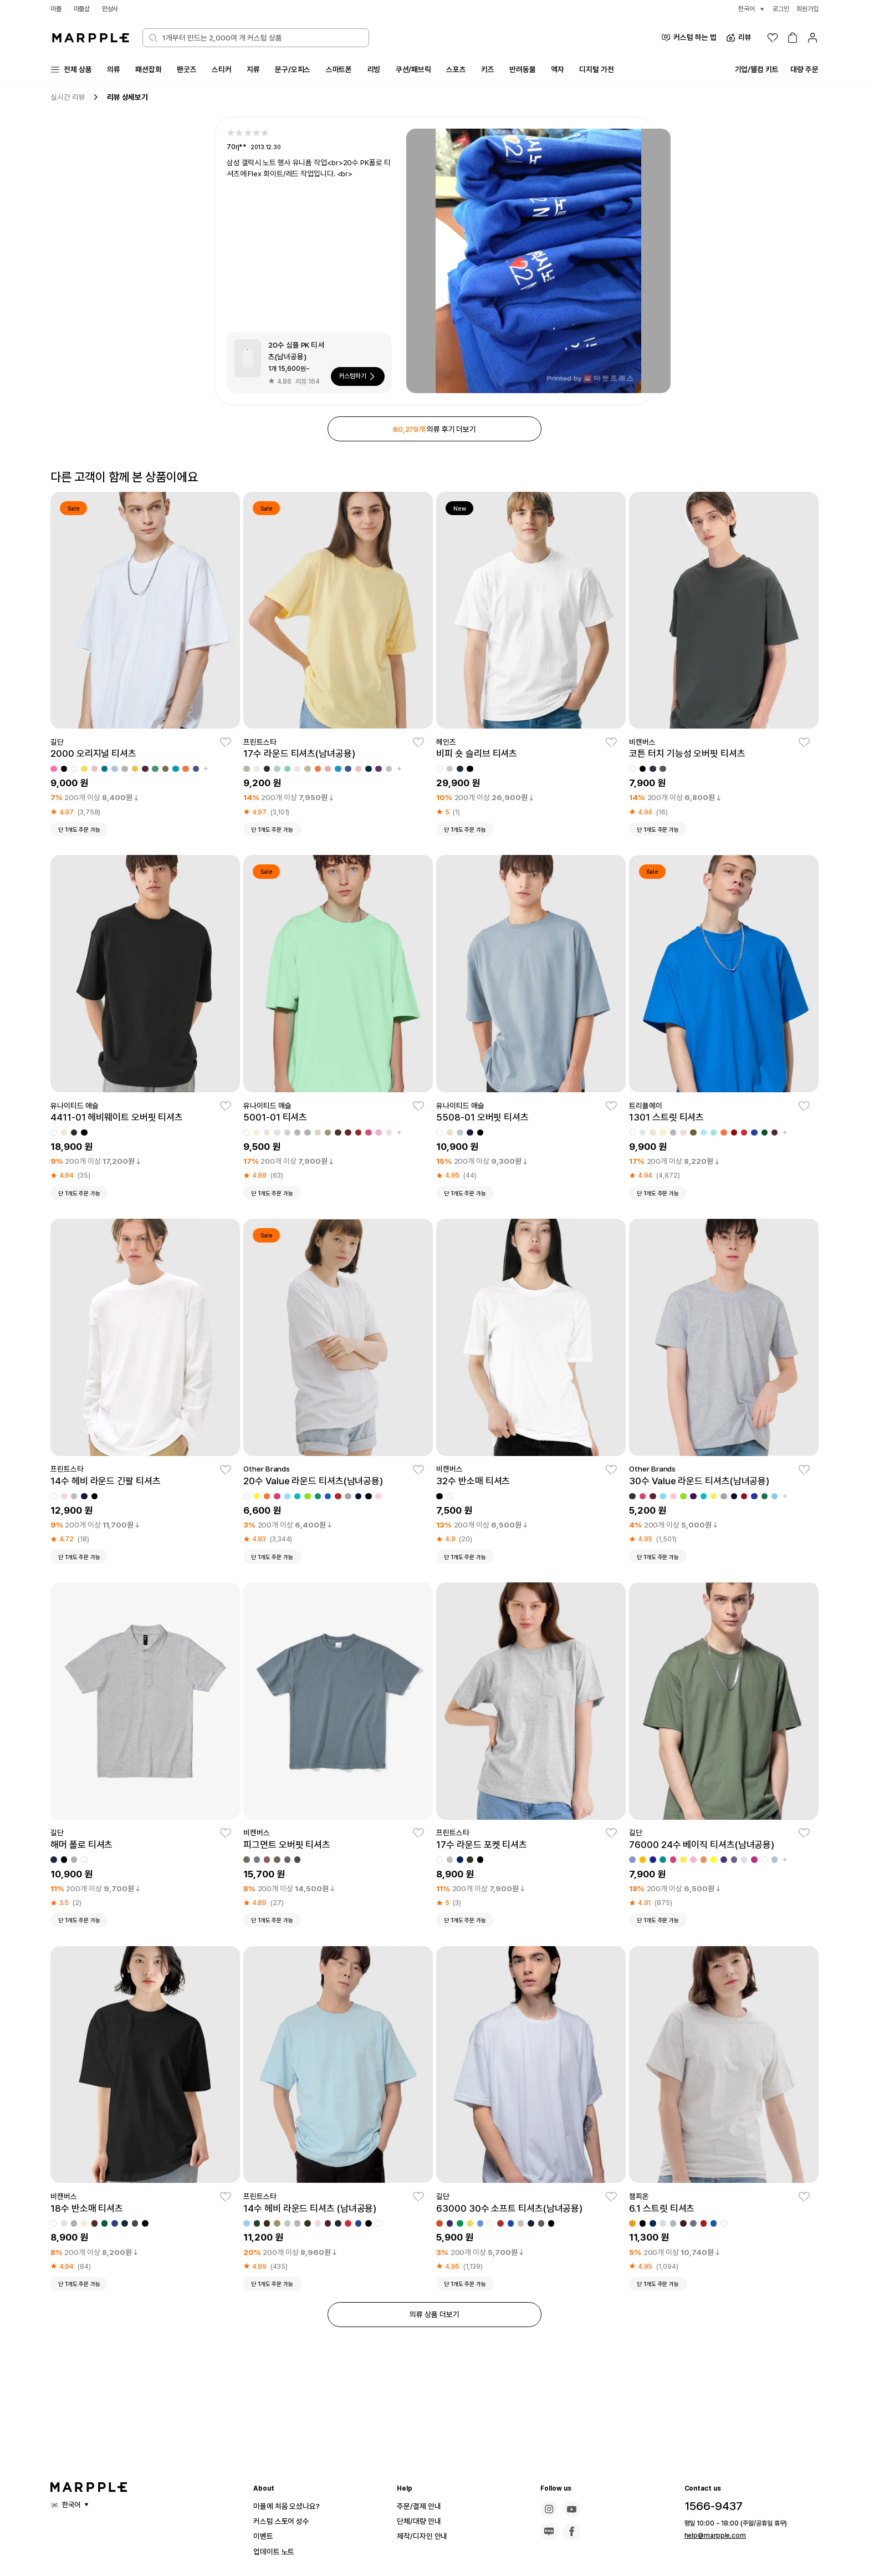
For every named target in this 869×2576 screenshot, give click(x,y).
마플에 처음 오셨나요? (291, 2506)
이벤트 (265, 2536)
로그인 (778, 8)
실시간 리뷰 (69, 98)
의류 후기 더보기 (434, 431)
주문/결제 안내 (422, 2506)
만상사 (114, 8)
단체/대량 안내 (422, 2521)
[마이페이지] (812, 38)
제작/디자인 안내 (425, 2536)
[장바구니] (792, 38)
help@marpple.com (709, 2535)
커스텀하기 (356, 378)
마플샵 (84, 8)
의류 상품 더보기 (434, 2320)
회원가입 (806, 8)
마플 (56, 8)
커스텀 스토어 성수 (286, 2521)
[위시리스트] (772, 38)
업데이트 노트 (277, 2551)
